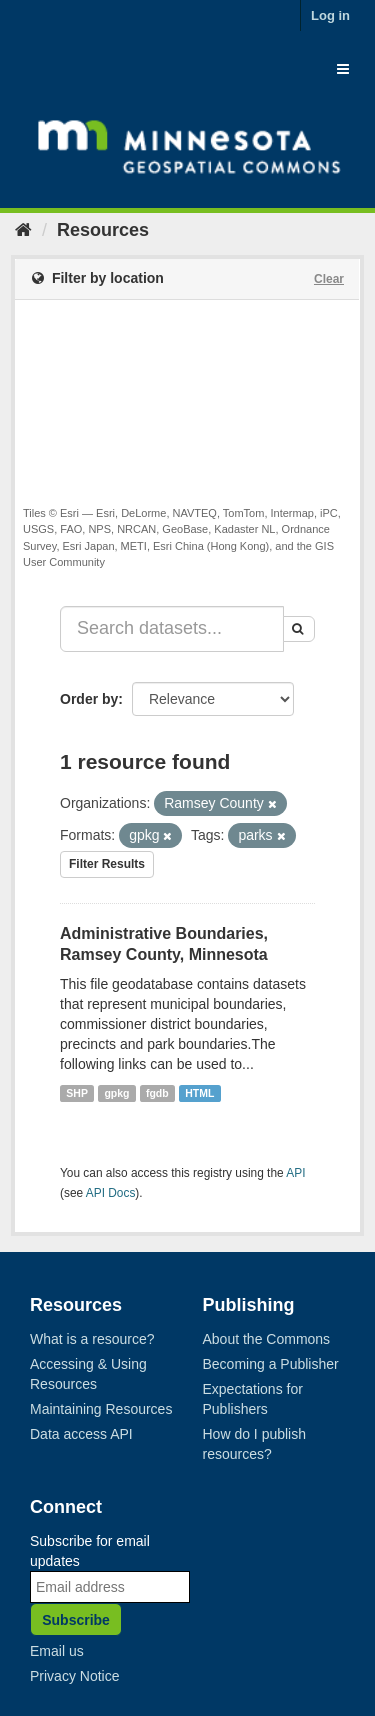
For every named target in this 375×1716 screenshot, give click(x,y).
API (295, 1173)
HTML (199, 1093)
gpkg (116, 1093)
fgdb (157, 1093)
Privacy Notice (74, 1676)
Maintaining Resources (101, 1409)
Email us (57, 1651)
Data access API (81, 1434)
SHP (77, 1093)
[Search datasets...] (172, 629)
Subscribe (76, 1620)
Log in (330, 15)
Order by (89, 699)
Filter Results (107, 864)
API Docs (111, 1193)
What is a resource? (92, 1339)
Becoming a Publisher (271, 1364)
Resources (103, 230)
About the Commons (267, 1339)
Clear (329, 279)
